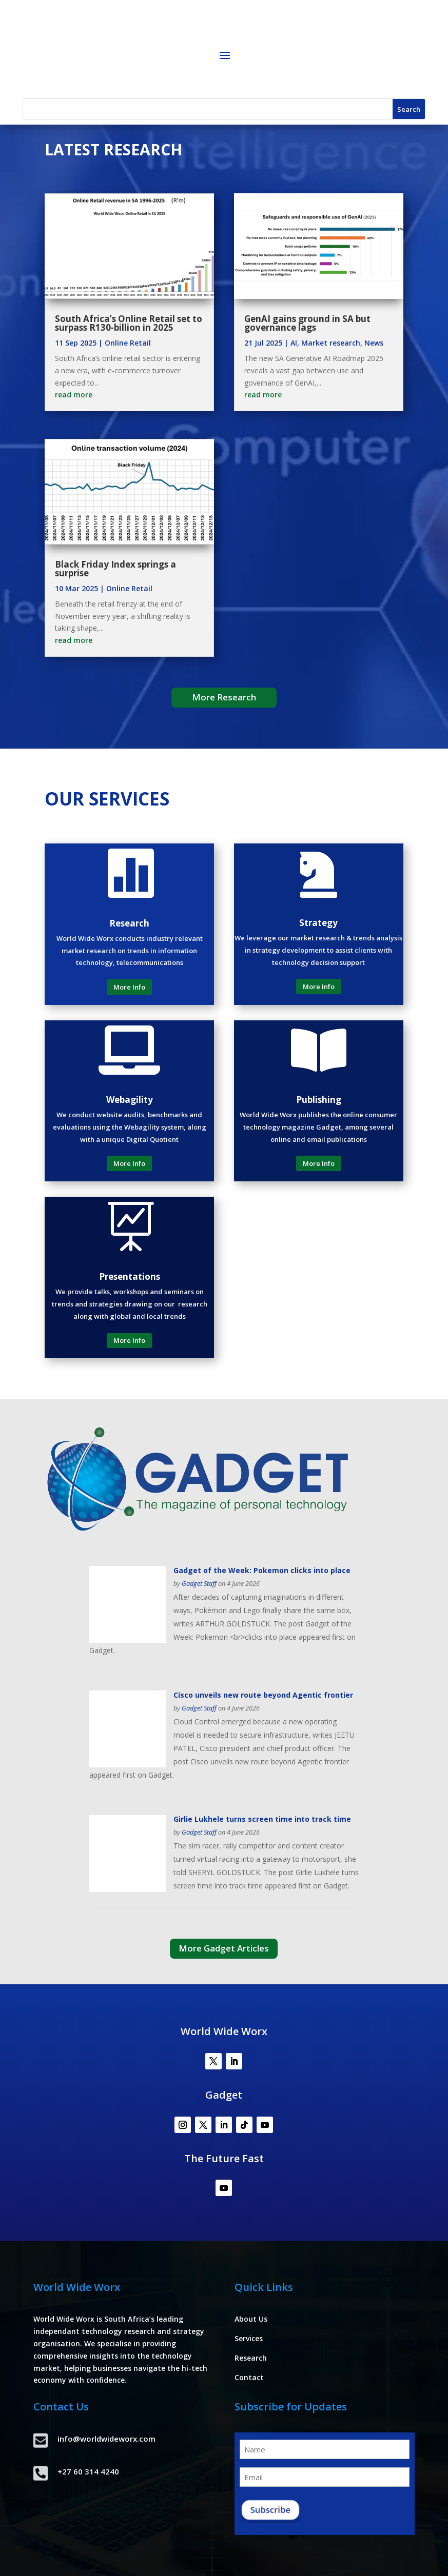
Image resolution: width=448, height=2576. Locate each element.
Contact (249, 2377)
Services (249, 2338)
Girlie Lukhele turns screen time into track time (262, 1819)
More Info (129, 987)
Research (251, 2358)
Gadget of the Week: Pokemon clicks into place (261, 1570)
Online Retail (128, 343)
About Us (251, 2319)
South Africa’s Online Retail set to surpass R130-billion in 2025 (128, 323)
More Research (224, 697)
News (373, 343)
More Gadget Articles (224, 1948)
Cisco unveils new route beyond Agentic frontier (263, 1695)
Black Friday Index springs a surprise (115, 568)
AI (293, 343)
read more (73, 394)
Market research (330, 343)
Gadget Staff (199, 1583)
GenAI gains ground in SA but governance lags (307, 323)
